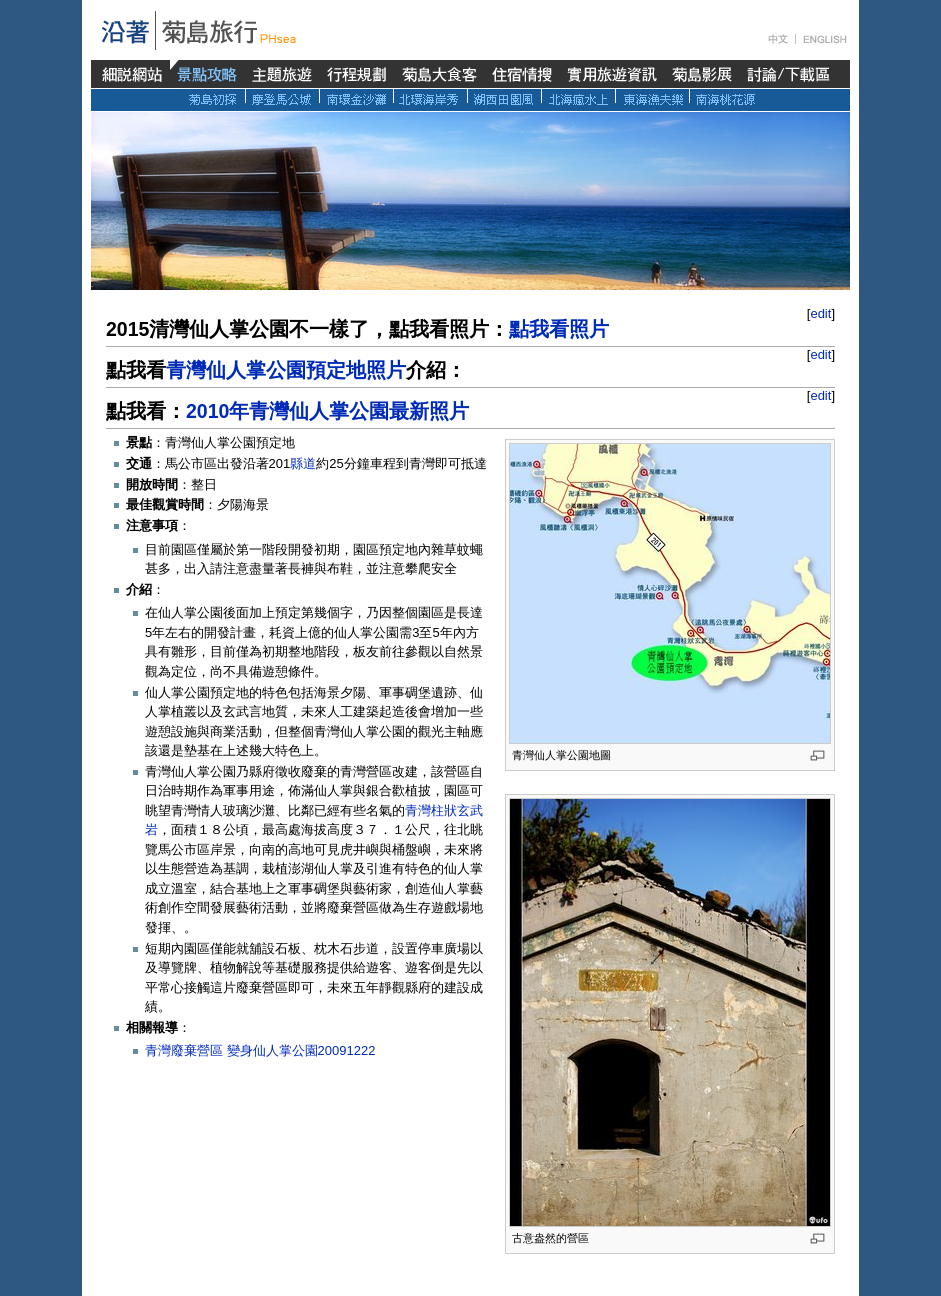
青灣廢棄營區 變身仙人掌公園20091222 (260, 1050)
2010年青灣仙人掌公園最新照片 (327, 411)
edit (820, 313)
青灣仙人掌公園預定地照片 (286, 370)
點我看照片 (559, 329)
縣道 (303, 463)
